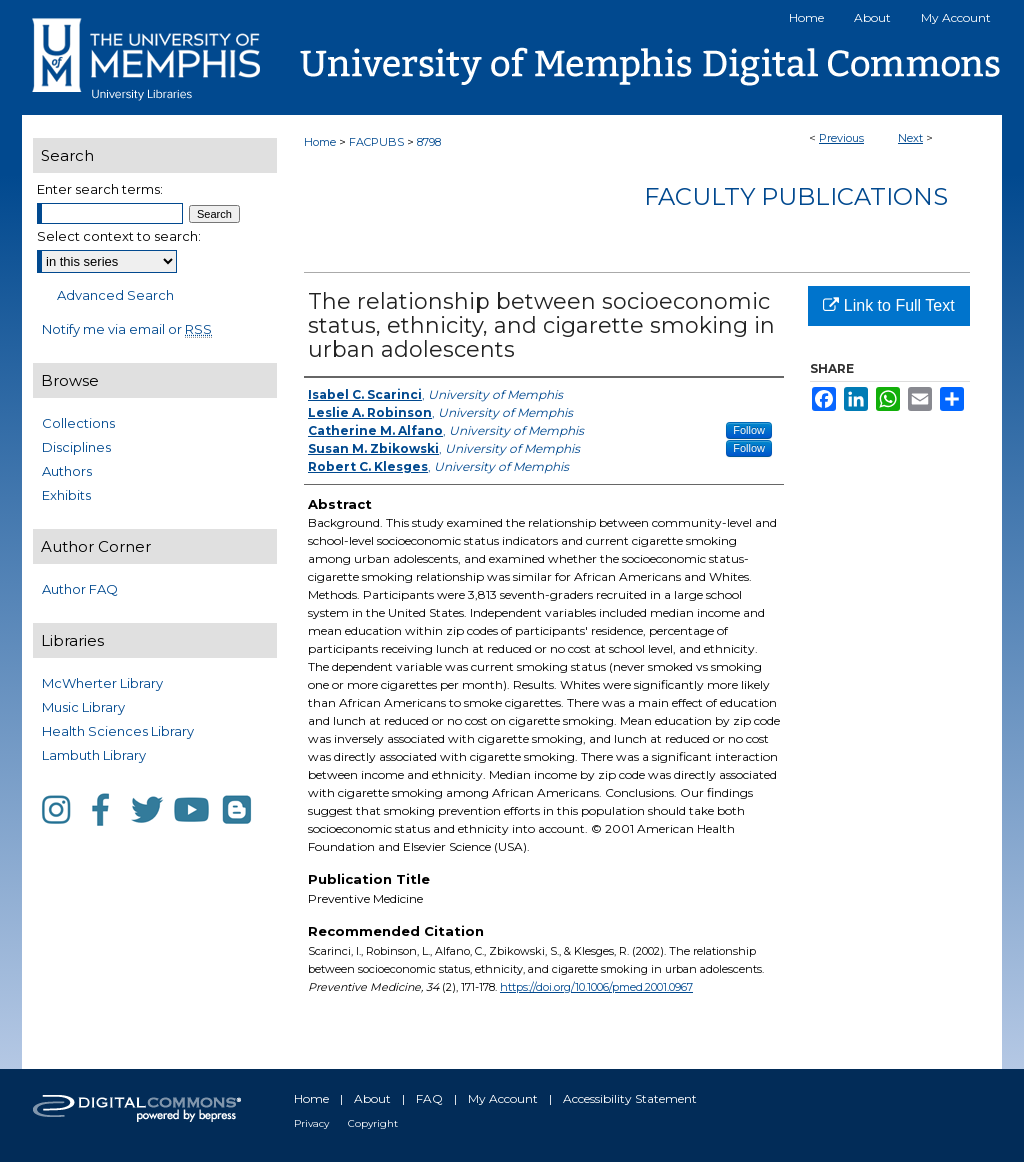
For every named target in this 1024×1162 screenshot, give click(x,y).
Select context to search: (119, 236)
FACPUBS (376, 142)
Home (320, 142)
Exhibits (66, 495)
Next (910, 138)
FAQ (429, 1098)
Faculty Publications (796, 196)
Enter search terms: (100, 189)
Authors (67, 471)
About (372, 1098)
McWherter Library (102, 683)
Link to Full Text (888, 305)
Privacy (311, 1123)
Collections (78, 423)
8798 (429, 142)
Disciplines (76, 447)
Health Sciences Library (118, 731)
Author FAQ (80, 589)
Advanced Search (115, 295)
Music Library (83, 707)
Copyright (373, 1123)
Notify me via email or (127, 329)
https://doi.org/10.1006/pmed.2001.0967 (596, 987)
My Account (503, 1098)
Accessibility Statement (630, 1098)
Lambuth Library (94, 755)
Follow (749, 430)
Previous (841, 138)
